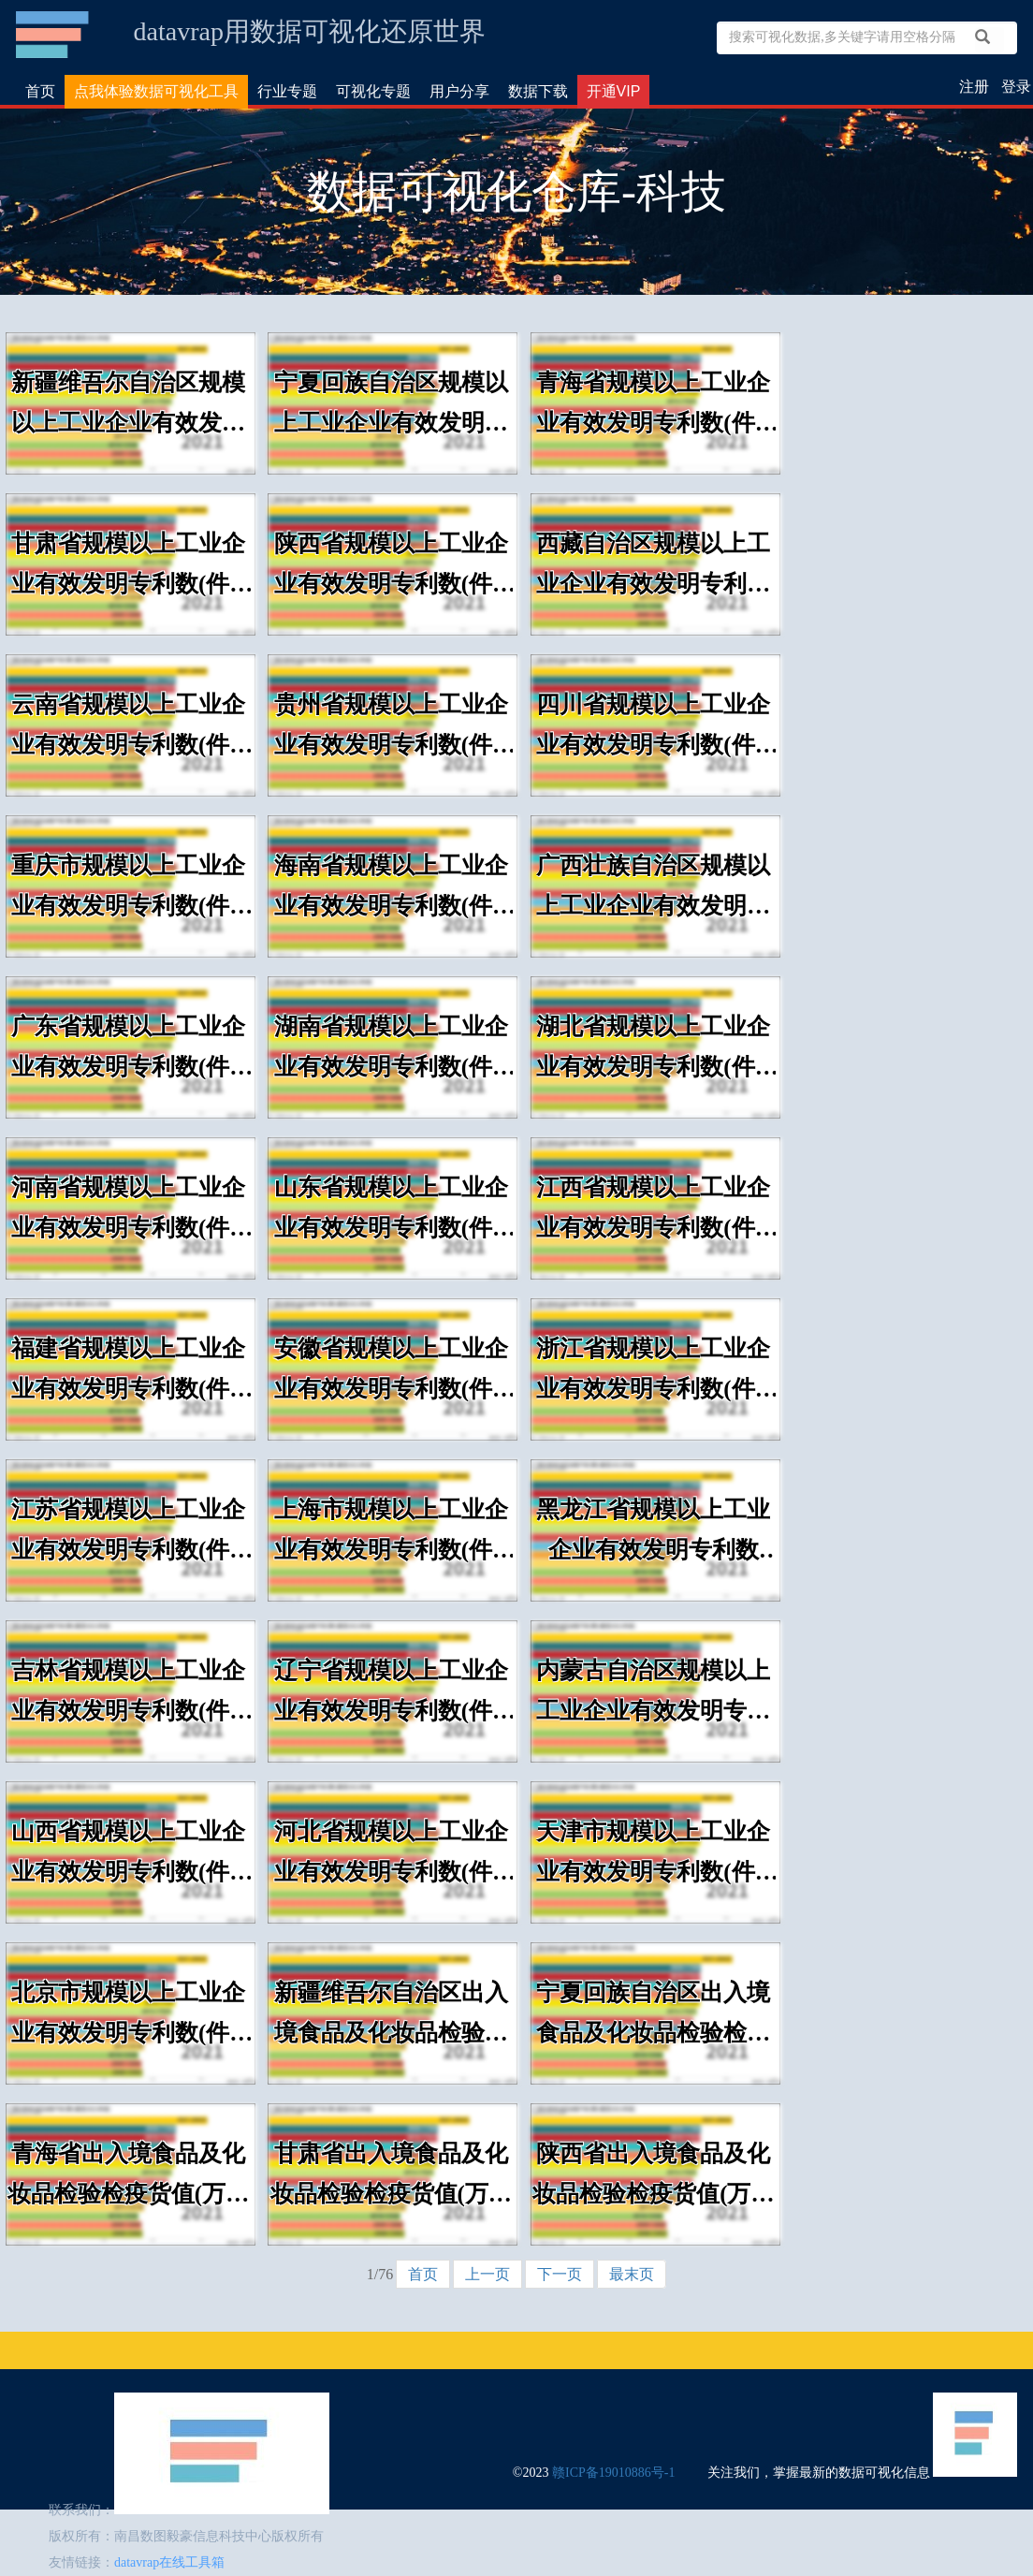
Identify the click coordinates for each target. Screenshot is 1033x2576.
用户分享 (459, 91)
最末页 (631, 2274)
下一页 (559, 2274)
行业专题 (287, 91)
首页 (40, 91)
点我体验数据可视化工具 (156, 91)
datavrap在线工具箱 (169, 2562)
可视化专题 (373, 91)
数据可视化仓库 (54, 35)
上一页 (487, 2274)
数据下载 (538, 91)
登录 (1016, 87)
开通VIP (614, 91)
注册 (974, 87)
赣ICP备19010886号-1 (613, 2473)
